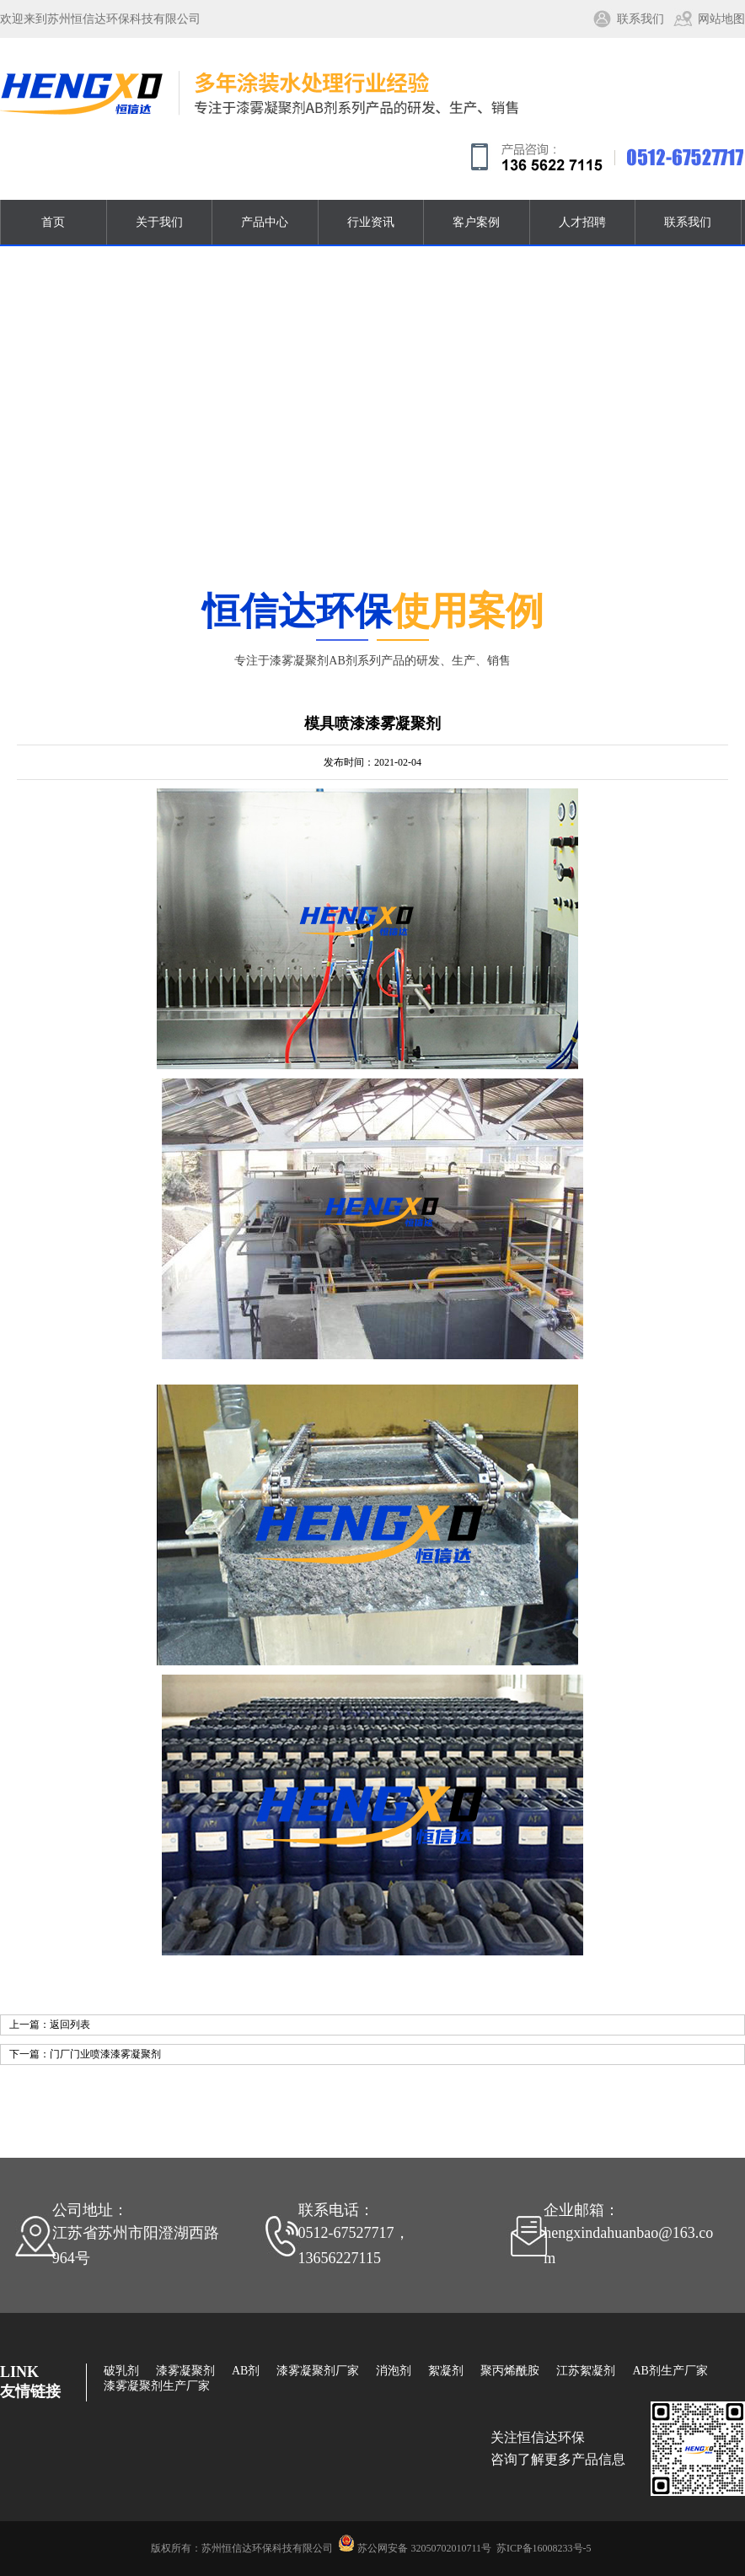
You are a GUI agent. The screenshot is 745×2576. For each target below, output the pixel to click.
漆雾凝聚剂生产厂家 (157, 2386)
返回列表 (70, 2024)
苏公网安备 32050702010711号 (424, 2548)
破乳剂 (121, 2370)
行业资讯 (370, 222)
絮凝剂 (446, 2370)
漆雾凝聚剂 (185, 2370)
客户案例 (476, 222)
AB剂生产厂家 (669, 2370)
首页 (53, 222)
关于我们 (159, 222)
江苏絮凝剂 (585, 2370)
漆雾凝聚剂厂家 (317, 2370)
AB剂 (246, 2370)
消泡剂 (393, 2370)
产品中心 (264, 222)
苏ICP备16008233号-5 (544, 2548)
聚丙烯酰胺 (509, 2370)
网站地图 (721, 19)
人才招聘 (582, 222)
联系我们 (640, 19)
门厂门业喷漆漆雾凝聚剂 (105, 2054)
